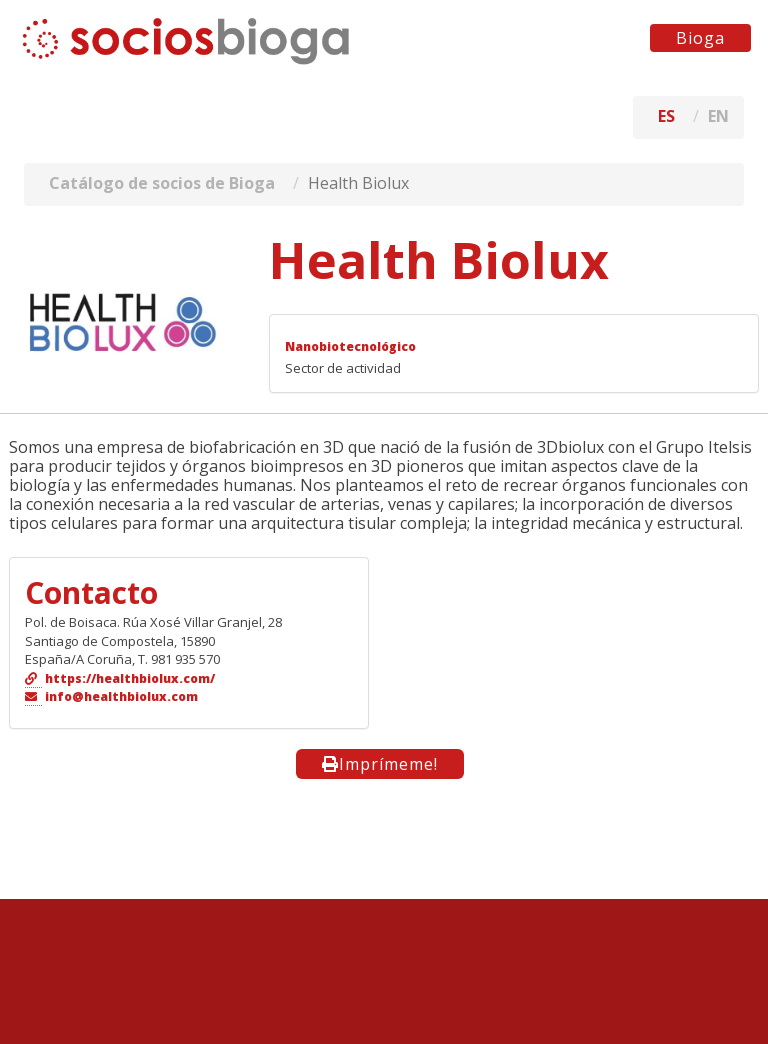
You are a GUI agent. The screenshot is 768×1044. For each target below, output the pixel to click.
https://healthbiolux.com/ (130, 678)
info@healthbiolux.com (121, 696)
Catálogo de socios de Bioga (162, 183)
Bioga (700, 38)
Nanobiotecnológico (350, 346)
